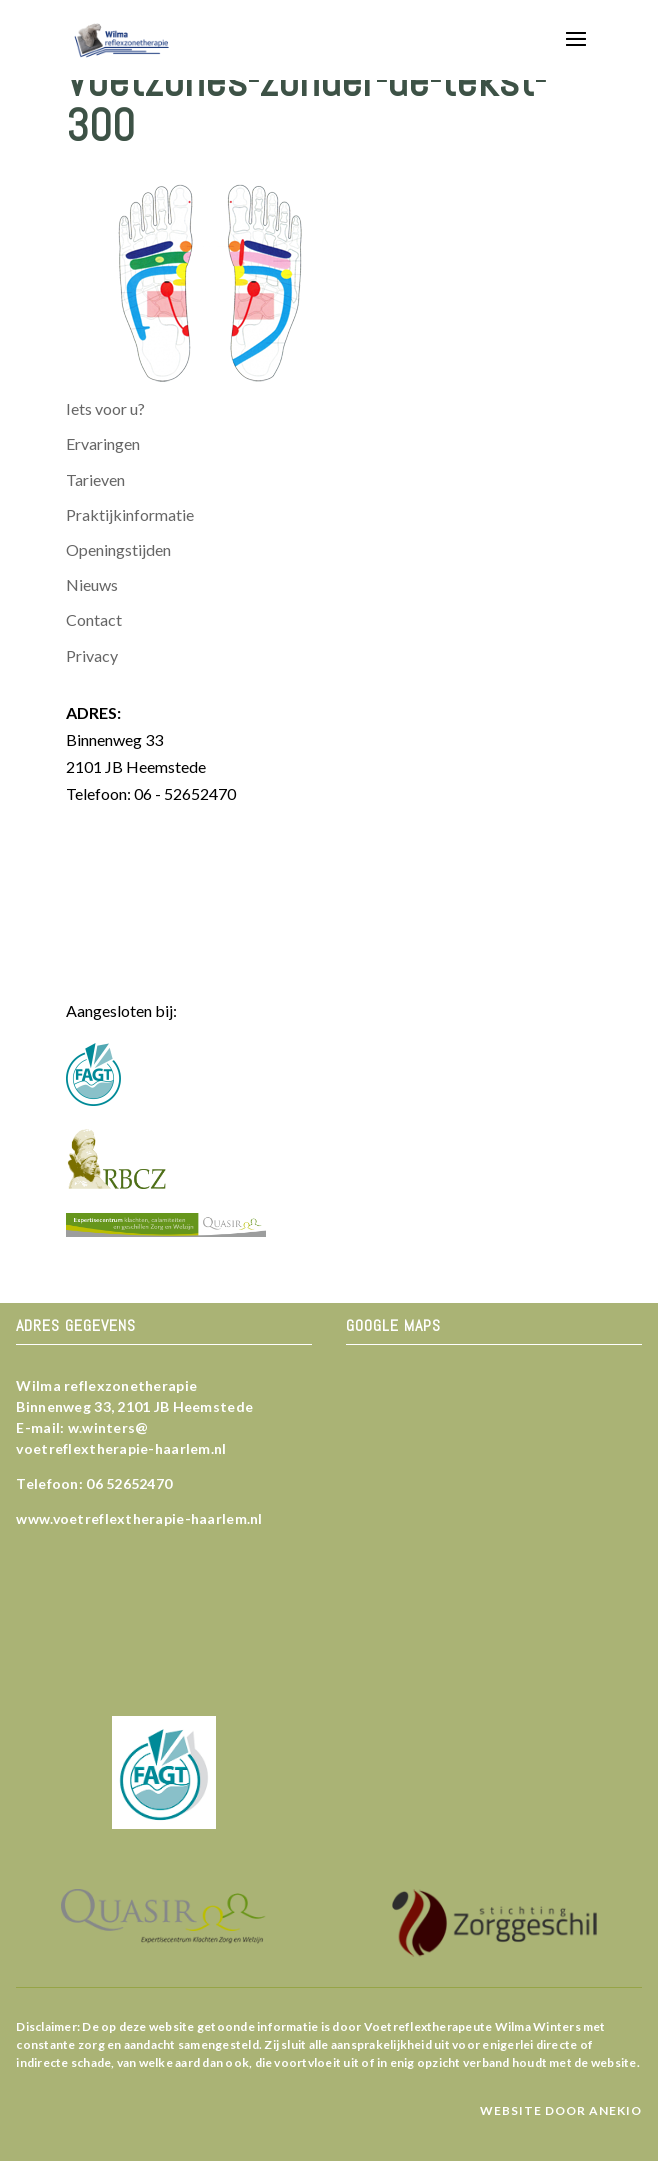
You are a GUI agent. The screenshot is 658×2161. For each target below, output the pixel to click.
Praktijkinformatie (130, 514)
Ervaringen (103, 443)
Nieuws (92, 584)
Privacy (92, 655)
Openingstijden (118, 549)
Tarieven (95, 479)
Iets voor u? (105, 408)
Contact (94, 619)
